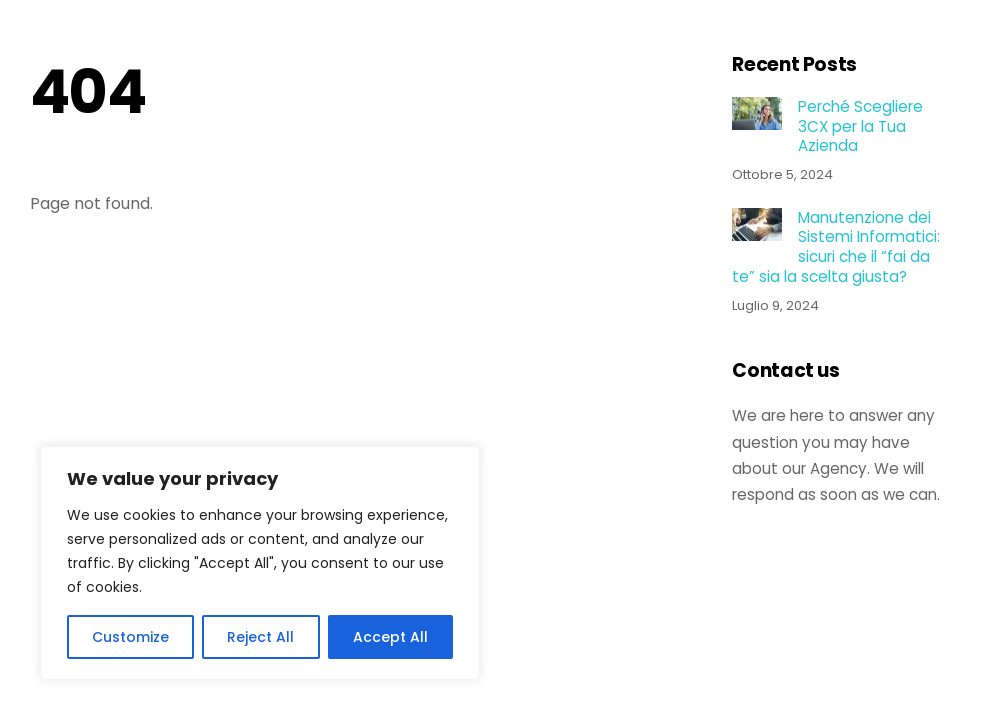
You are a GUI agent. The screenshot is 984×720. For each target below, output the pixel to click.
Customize (130, 637)
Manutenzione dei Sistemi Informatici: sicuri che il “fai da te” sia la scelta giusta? (835, 247)
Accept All (390, 637)
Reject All (260, 637)
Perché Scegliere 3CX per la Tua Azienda (860, 126)
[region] (260, 563)
